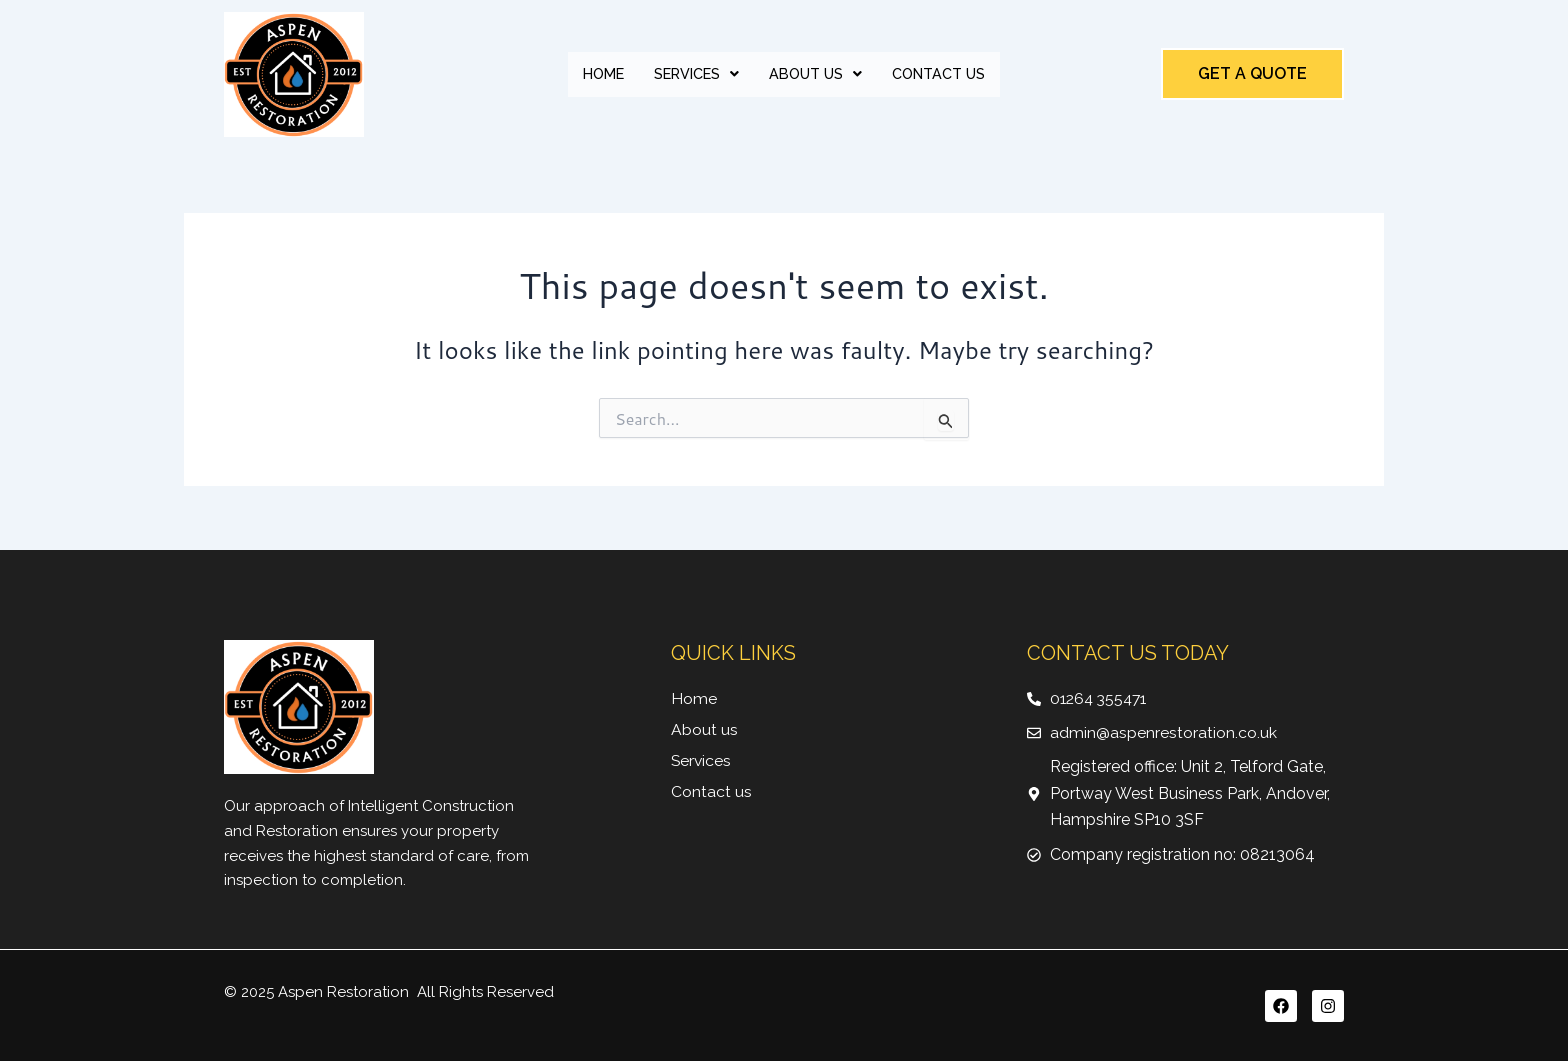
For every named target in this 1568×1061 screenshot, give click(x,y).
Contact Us (946, 74)
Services (693, 74)
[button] (693, 74)
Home (595, 74)
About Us (818, 74)
